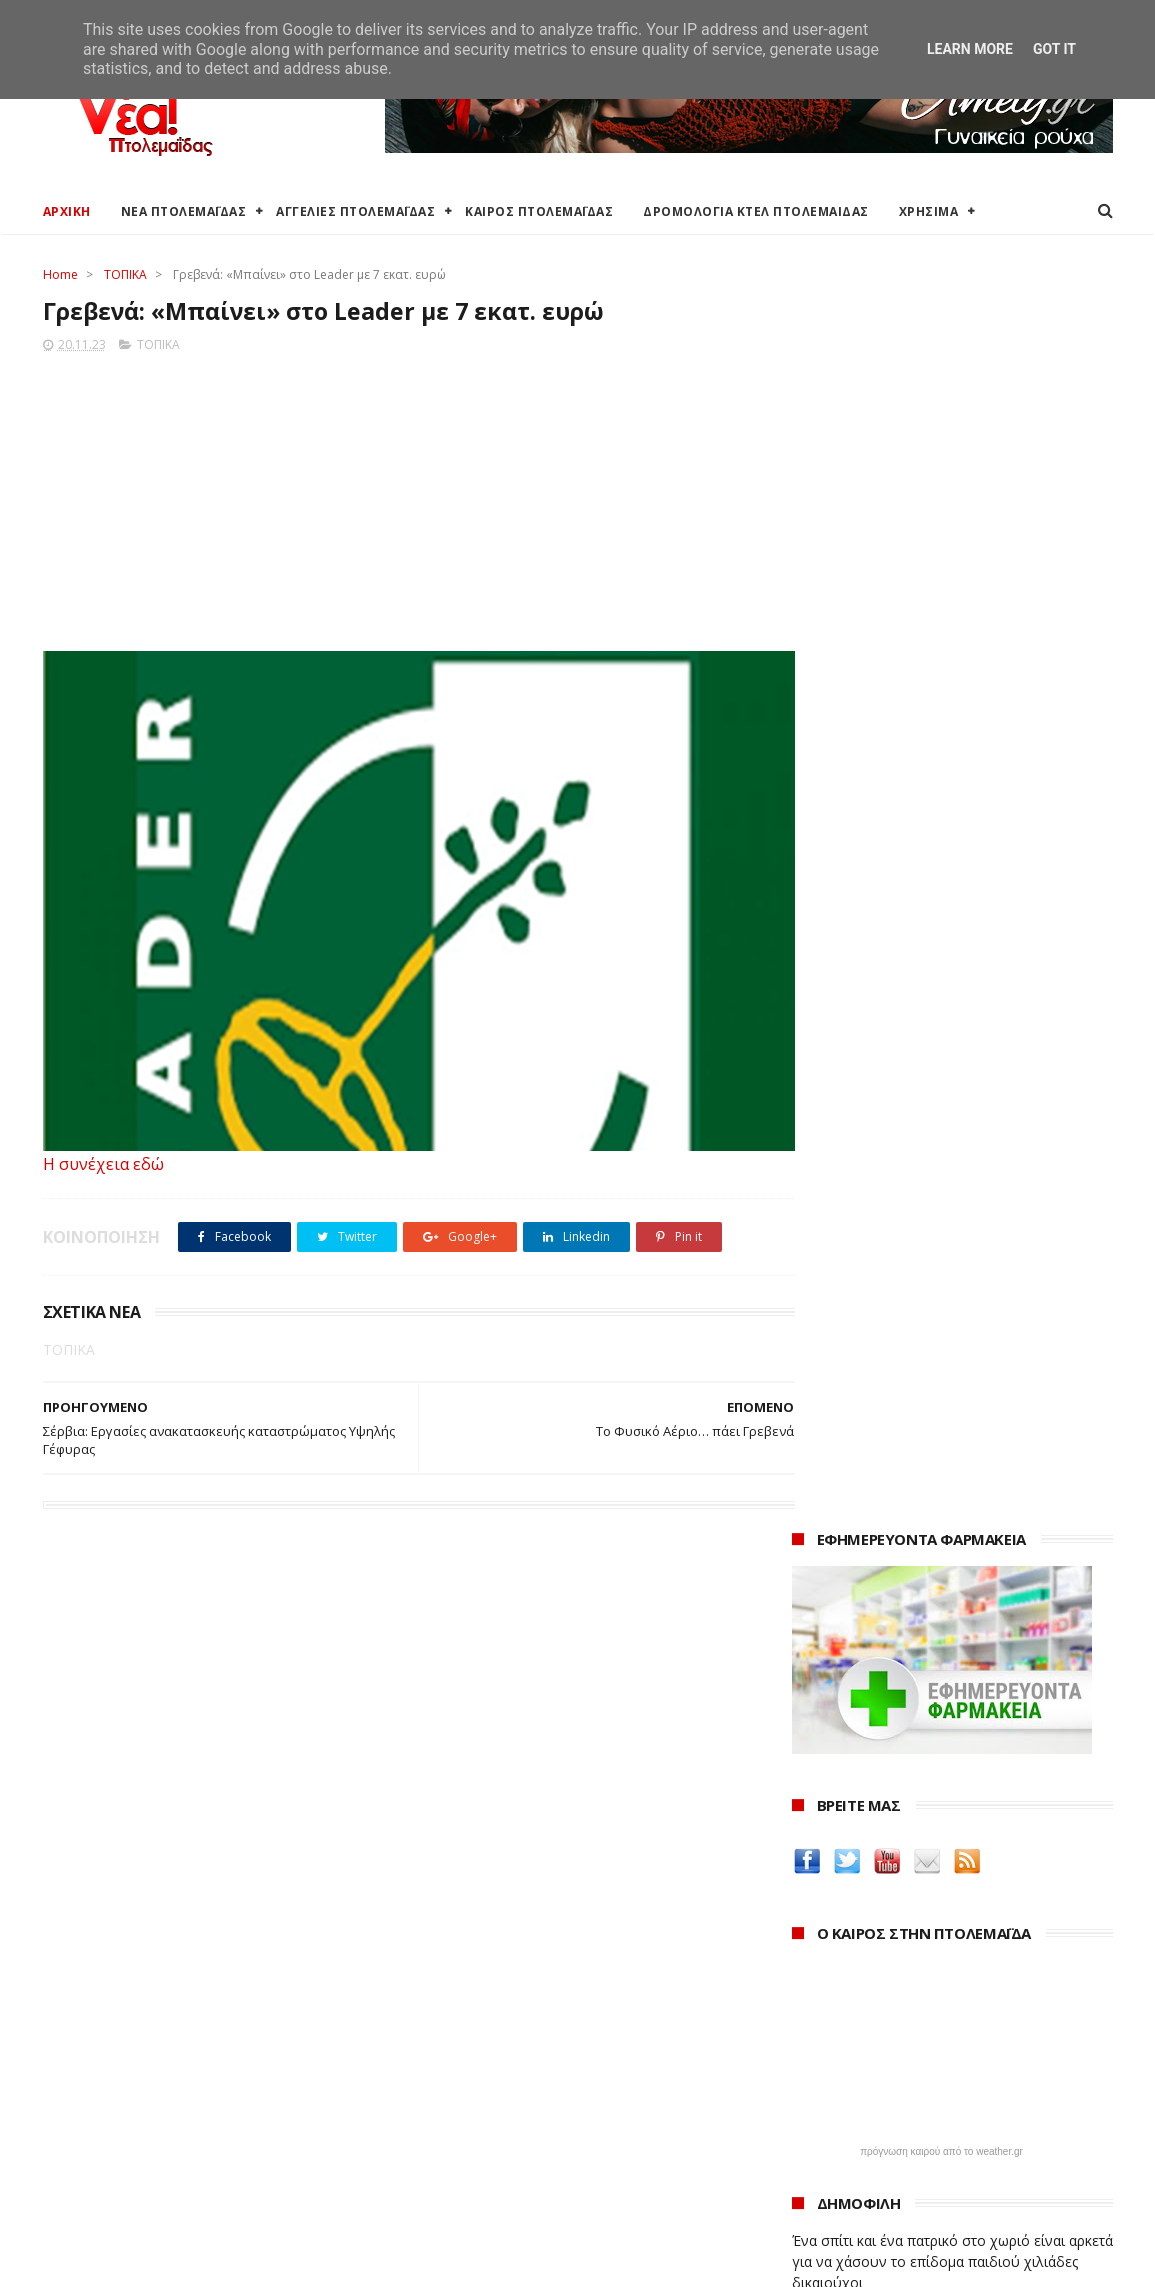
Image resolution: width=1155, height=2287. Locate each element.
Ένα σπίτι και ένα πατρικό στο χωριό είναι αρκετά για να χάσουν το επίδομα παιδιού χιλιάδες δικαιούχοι (952, 1003)
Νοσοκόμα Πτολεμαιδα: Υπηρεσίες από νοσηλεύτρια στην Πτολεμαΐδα (937, 1839)
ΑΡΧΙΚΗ (67, 211)
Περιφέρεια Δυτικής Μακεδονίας (511, 2085)
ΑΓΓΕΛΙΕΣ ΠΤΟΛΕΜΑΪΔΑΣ (355, 211)
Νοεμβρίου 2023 (866, 2146)
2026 (810, 2013)
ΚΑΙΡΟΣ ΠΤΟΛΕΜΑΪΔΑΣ (539, 211)
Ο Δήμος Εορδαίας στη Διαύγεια (510, 2037)
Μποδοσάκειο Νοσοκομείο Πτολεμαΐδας (539, 2149)
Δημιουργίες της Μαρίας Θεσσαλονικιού (942, 1782)
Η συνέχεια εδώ (103, 1165)
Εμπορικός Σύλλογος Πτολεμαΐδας (519, 2173)
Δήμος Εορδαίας (458, 2013)
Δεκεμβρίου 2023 (868, 2119)
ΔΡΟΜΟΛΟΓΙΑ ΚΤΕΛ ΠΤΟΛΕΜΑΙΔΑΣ (756, 211)
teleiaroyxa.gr (843, 1711)
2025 (810, 2041)
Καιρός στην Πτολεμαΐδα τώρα (142, 2037)
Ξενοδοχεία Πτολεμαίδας (125, 2132)
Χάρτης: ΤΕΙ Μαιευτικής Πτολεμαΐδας (161, 2180)
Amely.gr (824, 1687)
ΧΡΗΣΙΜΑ (929, 211)
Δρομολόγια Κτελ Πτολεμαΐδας (144, 2108)
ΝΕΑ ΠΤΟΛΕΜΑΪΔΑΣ (184, 211)
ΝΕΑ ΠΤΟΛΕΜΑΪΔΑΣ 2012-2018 (137, 2261)
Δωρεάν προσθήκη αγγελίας (135, 2085)
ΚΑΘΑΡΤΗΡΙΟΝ (844, 1806)
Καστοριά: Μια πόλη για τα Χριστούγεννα (939, 2170)
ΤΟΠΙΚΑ (125, 274)
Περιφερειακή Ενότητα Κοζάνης (508, 2061)
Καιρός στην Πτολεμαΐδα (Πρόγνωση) (165, 2013)
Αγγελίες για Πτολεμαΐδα (124, 2061)
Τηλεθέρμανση (454, 2197)
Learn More (970, 49)
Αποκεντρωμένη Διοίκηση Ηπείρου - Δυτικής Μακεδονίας (551, 2117)
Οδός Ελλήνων (845, 1758)
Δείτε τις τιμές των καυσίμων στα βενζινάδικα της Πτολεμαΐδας (920, 1582)
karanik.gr (829, 1734)
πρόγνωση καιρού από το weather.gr (941, 894)
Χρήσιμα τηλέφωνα (105, 2204)
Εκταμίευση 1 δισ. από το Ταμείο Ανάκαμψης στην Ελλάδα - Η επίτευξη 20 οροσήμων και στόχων (936, 1150)
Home (60, 274)
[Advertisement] (399, 497)
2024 (810, 2068)
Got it (1054, 49)
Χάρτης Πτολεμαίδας (108, 2156)
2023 (810, 2095)
